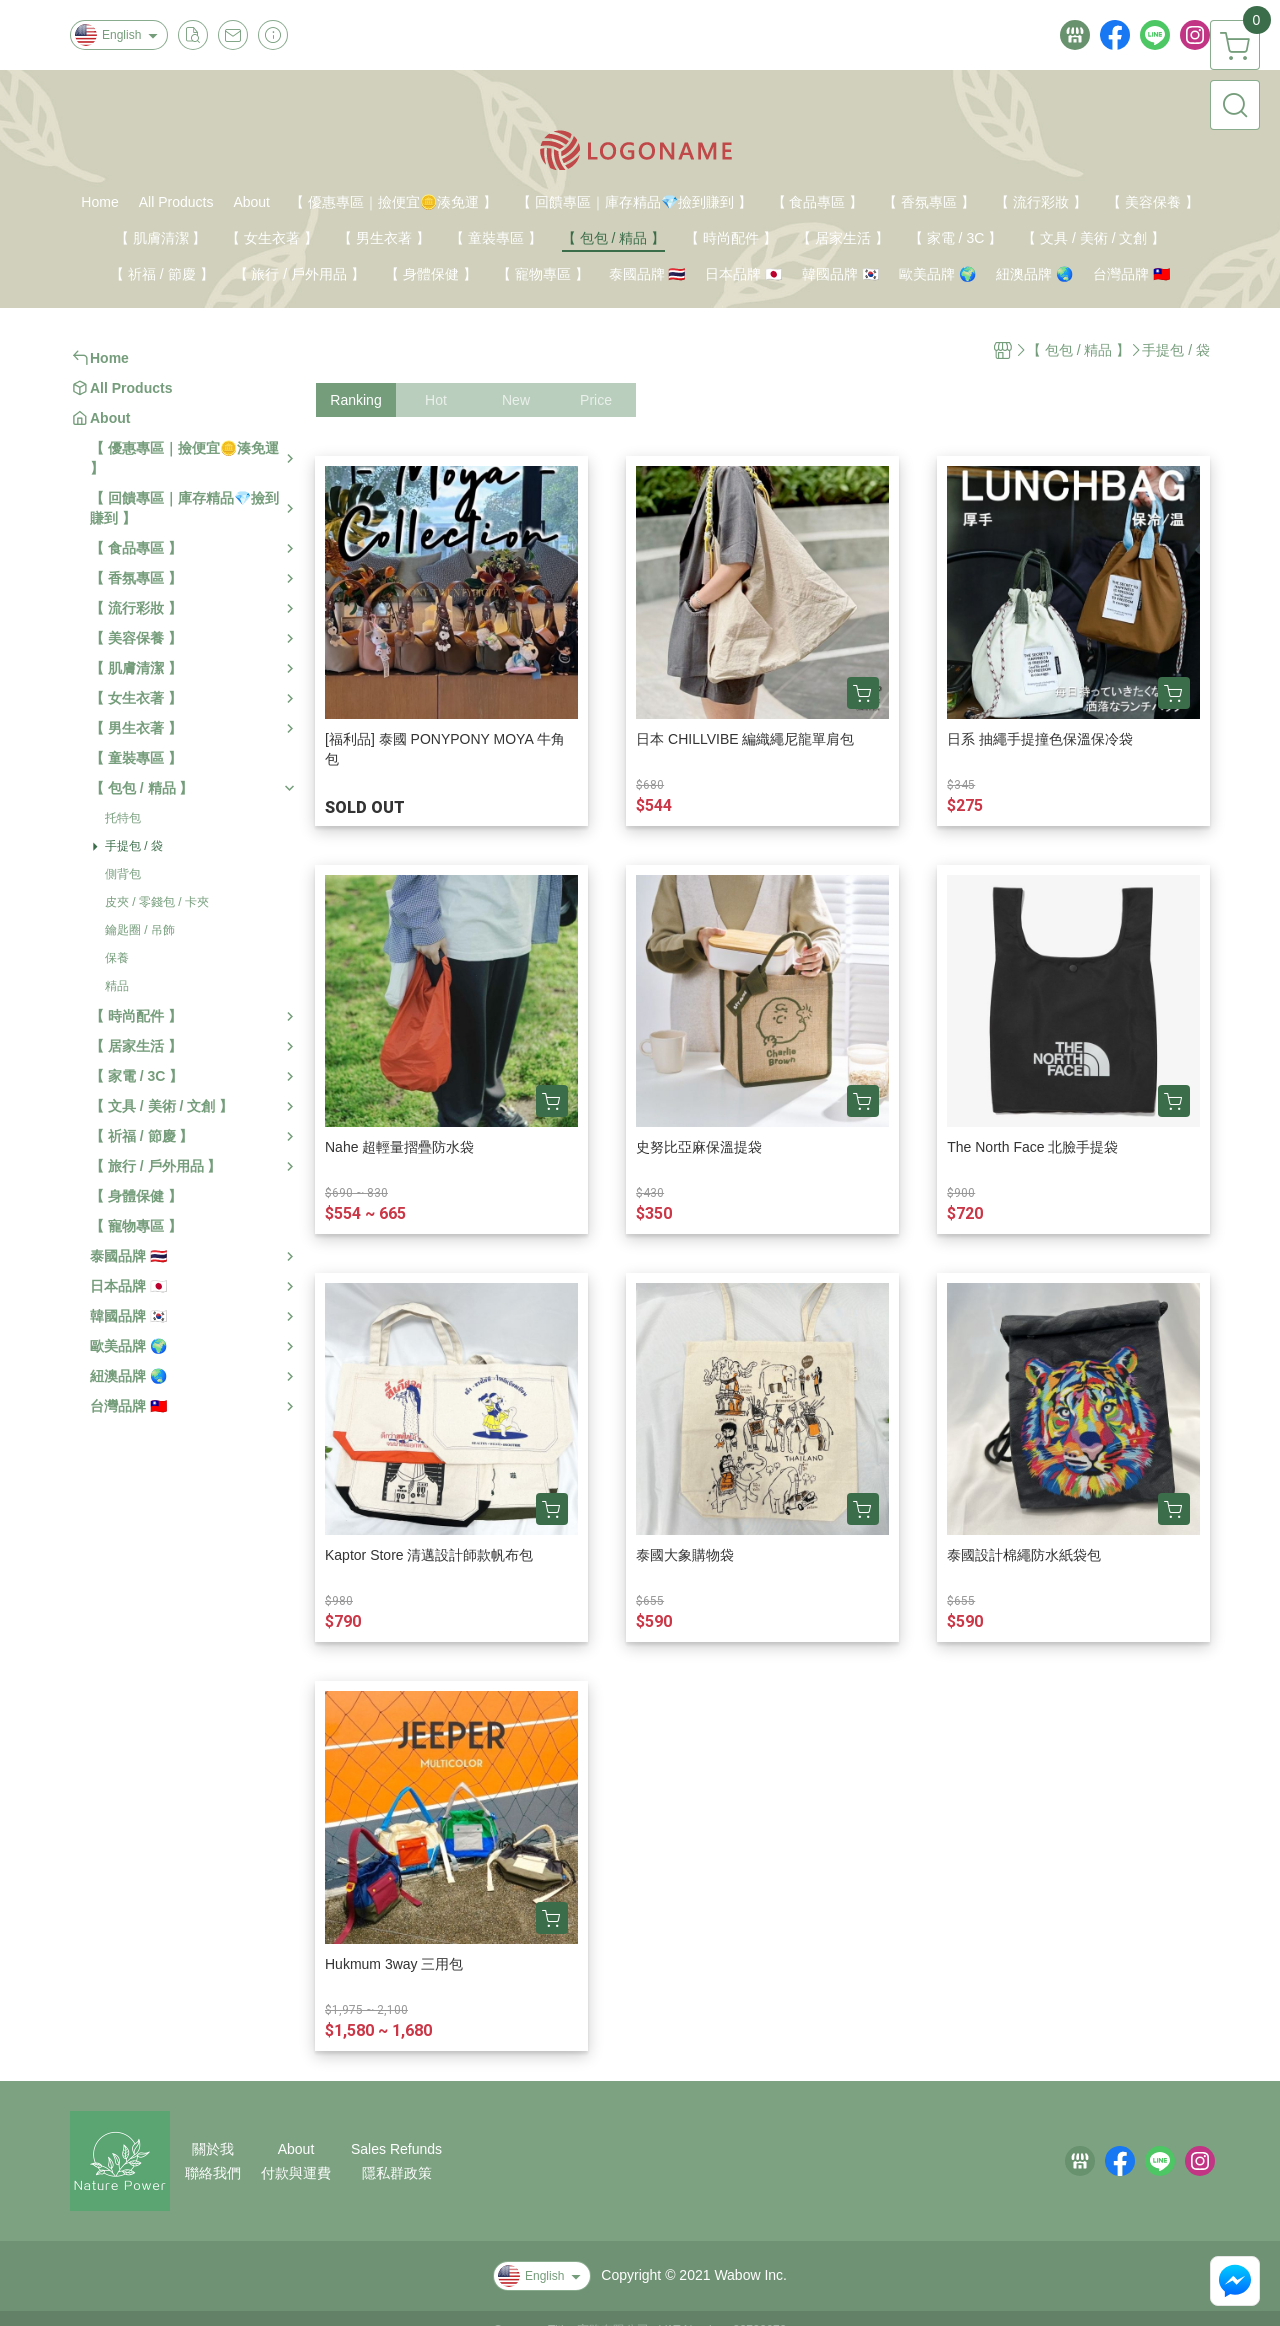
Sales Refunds (396, 2149)
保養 (117, 958)
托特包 (123, 818)
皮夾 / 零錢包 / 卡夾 (157, 902)
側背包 (123, 874)
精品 (117, 986)
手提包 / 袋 (134, 846)
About (296, 2149)
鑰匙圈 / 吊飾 (140, 930)
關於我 (213, 2149)
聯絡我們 (213, 2173)
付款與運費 (296, 2173)
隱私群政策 (397, 2173)
